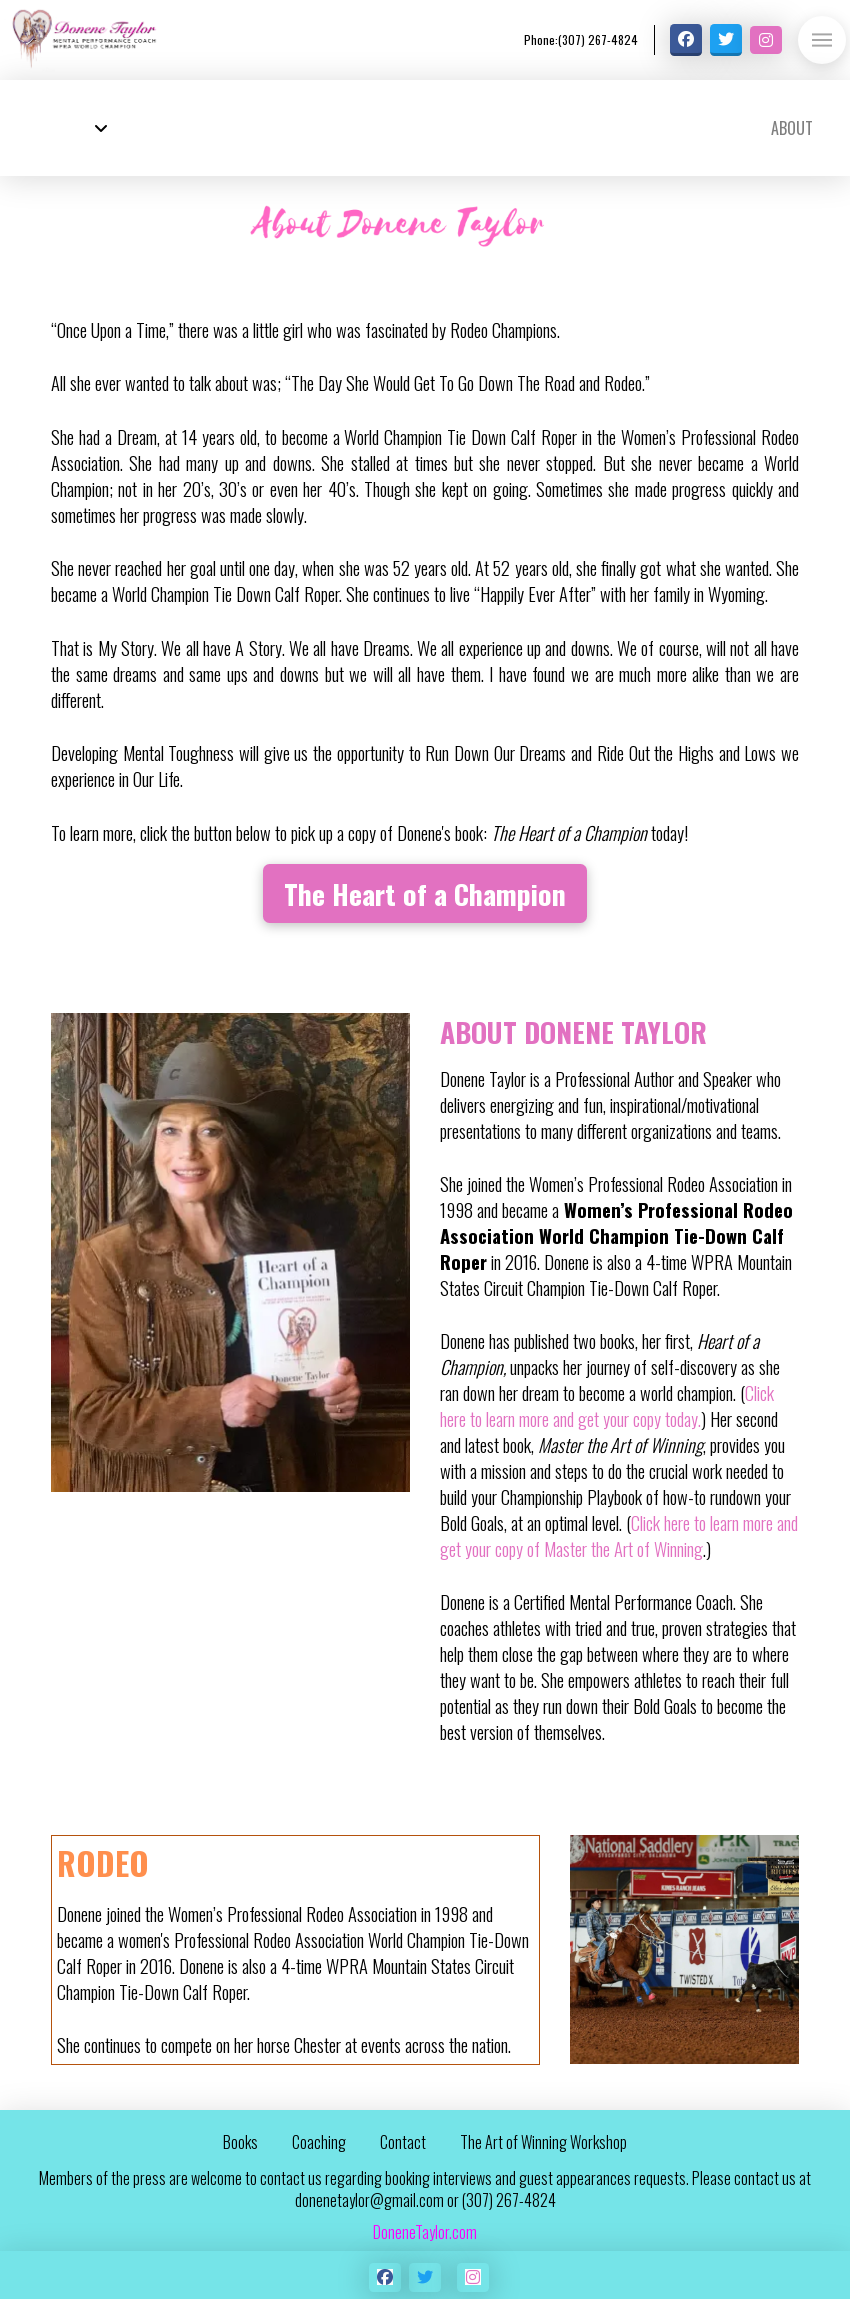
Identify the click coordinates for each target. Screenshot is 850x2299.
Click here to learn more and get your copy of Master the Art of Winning (619, 1535)
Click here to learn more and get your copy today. (607, 1405)
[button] (822, 40)
